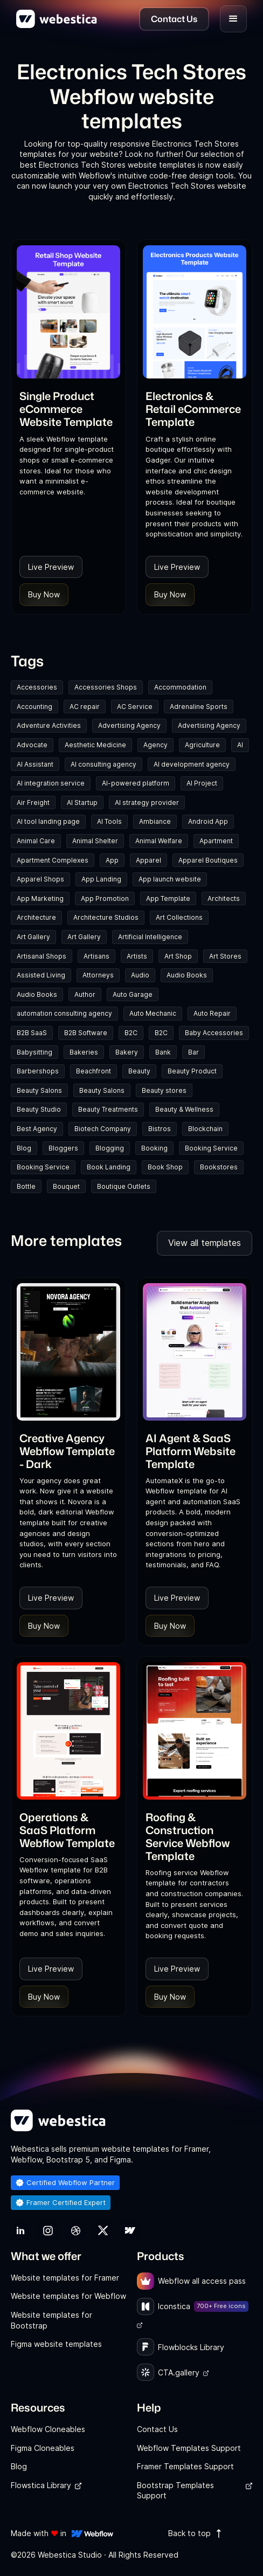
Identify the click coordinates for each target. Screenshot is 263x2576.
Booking (154, 1148)
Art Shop (178, 956)
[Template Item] (68, 311)
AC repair (85, 706)
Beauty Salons (39, 1090)
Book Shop (165, 1167)
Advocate (32, 745)
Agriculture (202, 745)
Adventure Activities (49, 725)
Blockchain (205, 1129)
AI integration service (51, 783)
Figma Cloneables (42, 2448)
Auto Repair (212, 1013)
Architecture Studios (106, 917)
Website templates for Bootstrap (51, 2320)
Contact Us (157, 2429)
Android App (208, 821)
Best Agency (37, 1129)
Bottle (26, 1186)
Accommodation (180, 687)
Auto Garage (133, 994)
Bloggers (63, 1148)
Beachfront (93, 1071)
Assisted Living (41, 975)
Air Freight (33, 802)
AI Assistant (35, 764)
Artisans (96, 956)
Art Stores (225, 956)
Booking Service (211, 1148)
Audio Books (187, 975)
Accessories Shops (105, 687)
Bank (163, 1052)
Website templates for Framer (65, 2277)
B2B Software (85, 1033)
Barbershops (38, 1071)
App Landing (101, 879)
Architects (223, 898)
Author (84, 994)
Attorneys (98, 975)
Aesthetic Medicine (95, 745)
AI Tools (109, 821)
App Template (168, 898)
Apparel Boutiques (208, 860)
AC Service (135, 706)
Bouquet (66, 1186)
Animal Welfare (158, 841)
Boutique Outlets (123, 1186)
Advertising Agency (129, 725)
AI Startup (82, 802)
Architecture (36, 917)
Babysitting (34, 1052)
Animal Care (36, 841)
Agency (155, 745)
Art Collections (179, 917)
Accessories (37, 687)
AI (240, 745)
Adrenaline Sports (198, 706)
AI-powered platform (135, 783)
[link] (68, 408)
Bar (193, 1052)
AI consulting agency (103, 764)
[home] (56, 19)
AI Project (201, 783)
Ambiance (155, 821)
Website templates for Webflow (68, 2296)
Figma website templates (56, 2343)
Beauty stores (164, 1090)
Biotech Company (102, 1129)
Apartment (216, 841)
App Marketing (40, 898)
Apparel (148, 860)
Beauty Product (192, 1071)
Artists (137, 956)
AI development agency (192, 764)
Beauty (139, 1071)
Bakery (126, 1052)
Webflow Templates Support (189, 2448)
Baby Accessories (214, 1033)
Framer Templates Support (185, 2466)
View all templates (204, 1242)
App (112, 860)
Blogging (109, 1148)
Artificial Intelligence (150, 937)
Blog (24, 1148)
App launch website (170, 879)
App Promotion (105, 898)
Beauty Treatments (108, 1109)
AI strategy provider (147, 802)
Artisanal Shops (41, 956)
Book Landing (108, 1167)
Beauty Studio (39, 1109)
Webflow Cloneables (48, 2429)
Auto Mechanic (152, 1013)
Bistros (159, 1129)
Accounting (34, 706)
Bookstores (219, 1167)
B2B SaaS (32, 1033)
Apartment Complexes (52, 860)
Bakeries (84, 1052)
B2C (130, 1033)
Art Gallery (33, 937)
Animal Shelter (95, 841)
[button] (233, 18)
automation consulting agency (64, 1013)
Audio (140, 975)
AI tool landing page (48, 821)
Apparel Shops (40, 879)
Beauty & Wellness (184, 1109)
